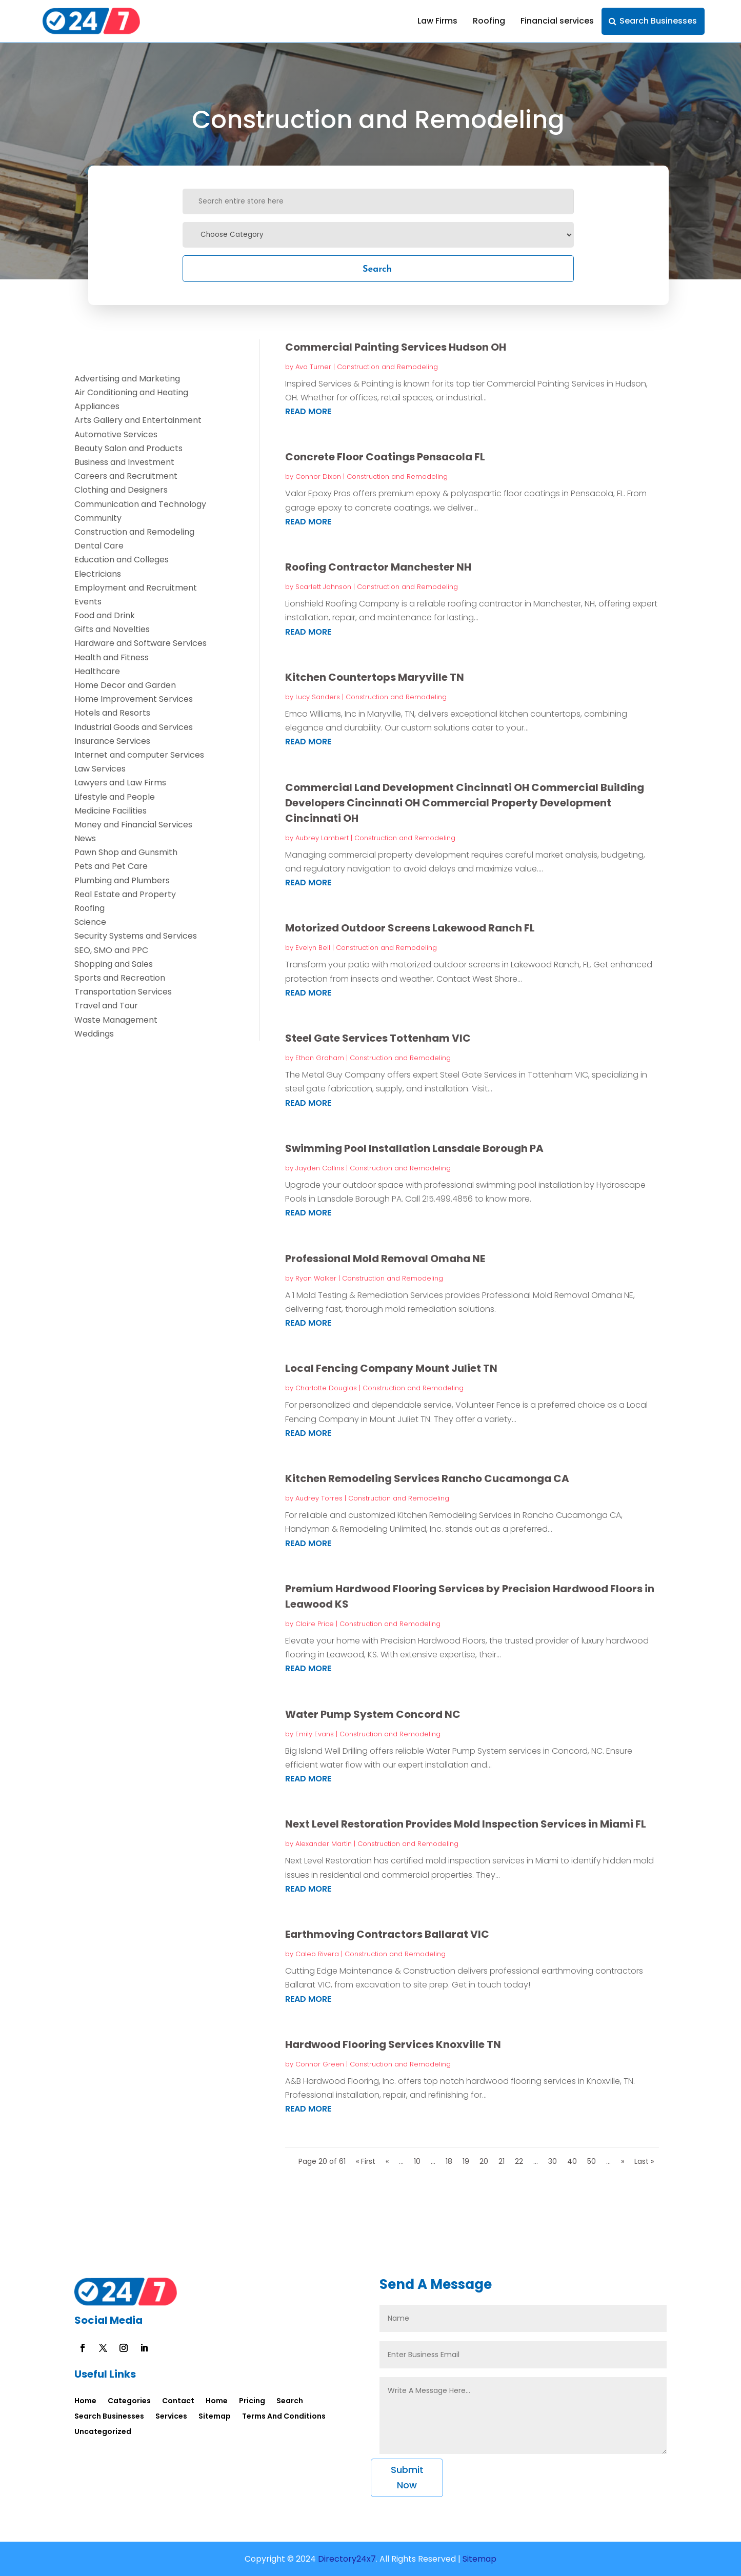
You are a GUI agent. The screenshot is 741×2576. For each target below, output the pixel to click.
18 (449, 2161)
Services (171, 2416)
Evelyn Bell (312, 947)
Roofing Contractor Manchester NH (378, 567)
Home (85, 2401)
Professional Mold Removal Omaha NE (385, 1258)
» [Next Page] (622, 2161)
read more (308, 411)
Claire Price (314, 1624)
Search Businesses (658, 21)
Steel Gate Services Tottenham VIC (378, 1038)
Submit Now (407, 2477)
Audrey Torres (319, 1498)
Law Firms (437, 21)
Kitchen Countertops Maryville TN (374, 677)
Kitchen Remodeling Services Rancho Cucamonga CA (427, 1478)
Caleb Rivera (317, 1954)
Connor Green (319, 2064)
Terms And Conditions (284, 2416)
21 (501, 2161)
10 (417, 2161)
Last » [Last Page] (644, 2161)
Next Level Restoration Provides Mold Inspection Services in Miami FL (465, 1824)
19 (466, 2161)
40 (572, 2161)
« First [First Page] (365, 2161)
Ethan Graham (319, 1058)
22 (519, 2161)
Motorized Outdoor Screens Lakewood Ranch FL (410, 928)
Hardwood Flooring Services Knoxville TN (393, 2044)
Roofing (489, 21)
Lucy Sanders (317, 697)
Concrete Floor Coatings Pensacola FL (385, 457)
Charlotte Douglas (326, 1388)
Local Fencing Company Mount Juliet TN (391, 1368)
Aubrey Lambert (322, 838)
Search (377, 268)
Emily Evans (314, 1734)
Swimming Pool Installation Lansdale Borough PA (414, 1148)
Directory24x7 (346, 2559)
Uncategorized (102, 2432)
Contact (178, 2401)
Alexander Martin (323, 1844)
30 (552, 2161)
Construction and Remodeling (387, 367)
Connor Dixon (318, 476)
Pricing (252, 2401)
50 (591, 2161)
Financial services (557, 21)
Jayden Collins (319, 1168)
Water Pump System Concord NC (372, 1714)
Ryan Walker (315, 1278)
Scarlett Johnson (323, 587)
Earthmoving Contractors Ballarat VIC (387, 1934)
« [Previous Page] (387, 2161)
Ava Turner (313, 367)
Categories (129, 2401)
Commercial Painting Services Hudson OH (395, 347)
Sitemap (214, 2416)
